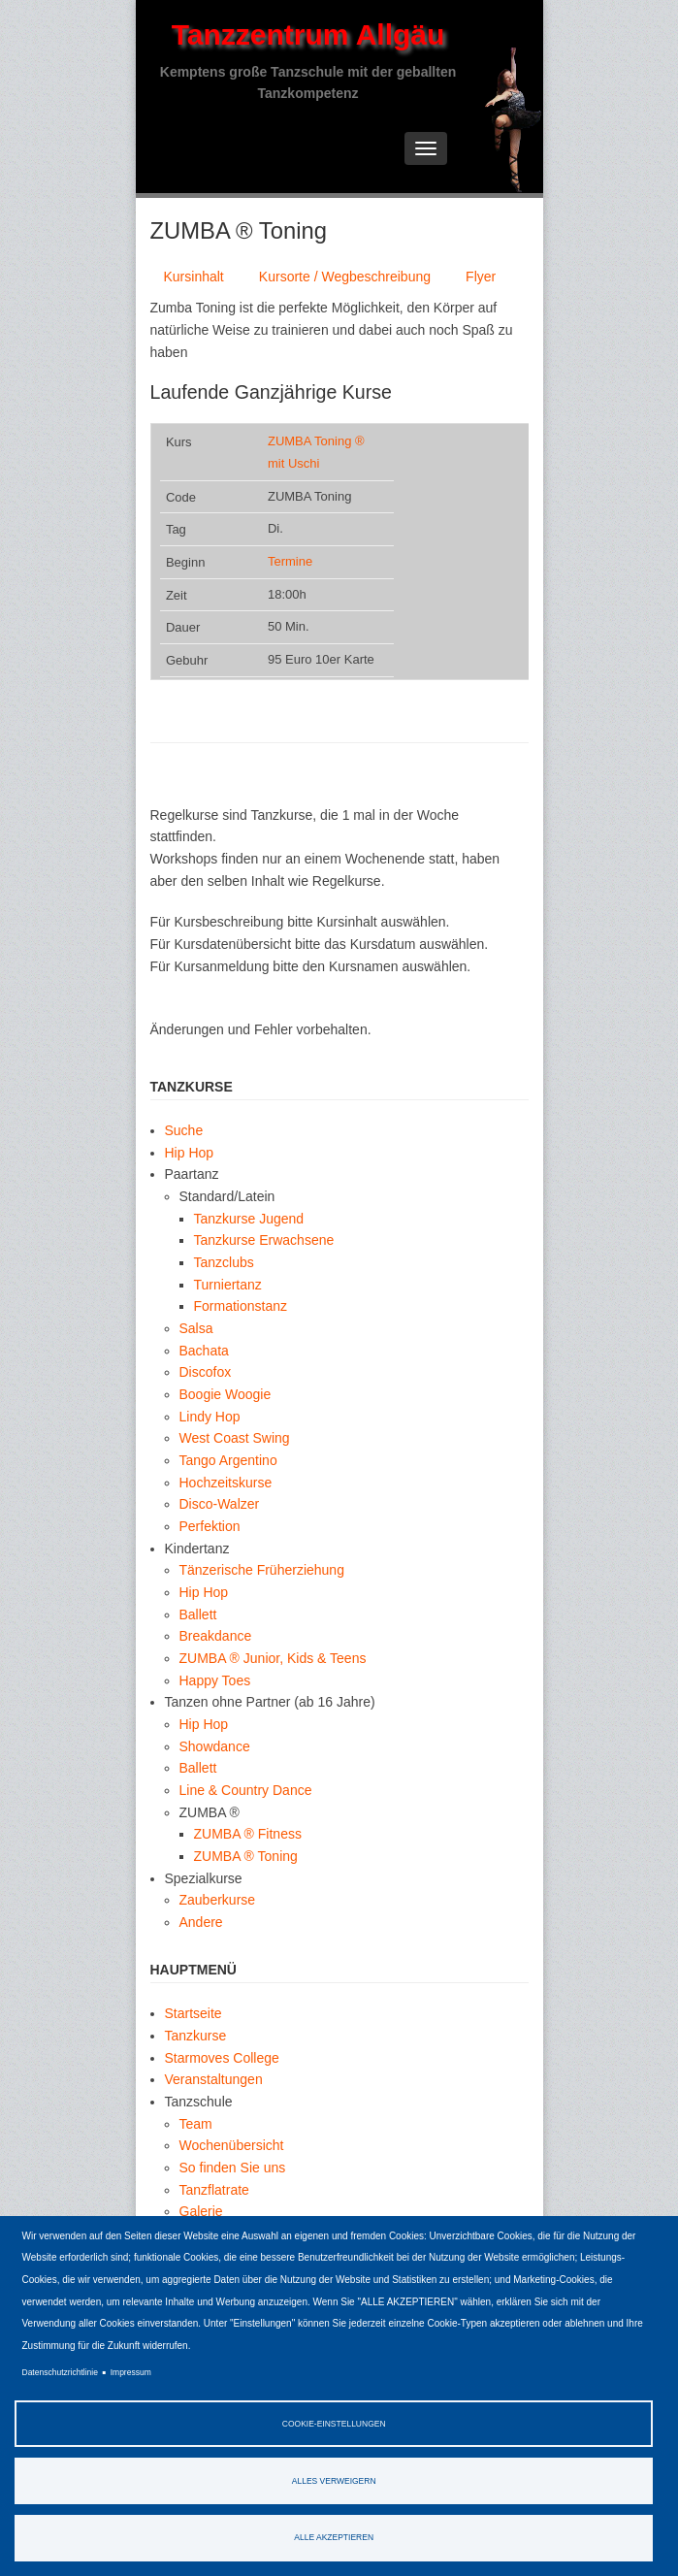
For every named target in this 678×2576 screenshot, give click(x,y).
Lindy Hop (210, 1416)
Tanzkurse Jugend (249, 1218)
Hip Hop (189, 1152)
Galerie (201, 2211)
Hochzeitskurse (226, 1482)
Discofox (205, 1372)
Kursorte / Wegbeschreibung (345, 276)
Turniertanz (228, 1284)
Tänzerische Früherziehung (261, 1570)
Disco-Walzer (219, 1504)
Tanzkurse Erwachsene (264, 1240)
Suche (184, 1130)
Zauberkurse (217, 1900)
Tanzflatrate (214, 2190)
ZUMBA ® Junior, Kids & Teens (273, 1658)
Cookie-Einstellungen (334, 2424)
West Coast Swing (234, 1438)
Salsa (196, 1328)
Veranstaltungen (214, 2079)
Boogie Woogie (225, 1394)
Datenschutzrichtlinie (60, 2372)
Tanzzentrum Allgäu (308, 34)
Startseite (193, 2013)
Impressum (131, 2372)
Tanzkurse (196, 2035)
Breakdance (215, 1636)
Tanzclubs (224, 1262)
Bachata (204, 1350)
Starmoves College (222, 2058)
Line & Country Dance (245, 1790)
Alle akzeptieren (333, 2537)
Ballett (198, 1614)
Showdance (214, 1746)
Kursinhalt (194, 276)
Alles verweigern (334, 2481)
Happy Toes (215, 1680)
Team (195, 2124)
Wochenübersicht (231, 2145)
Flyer (481, 276)
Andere (201, 1922)
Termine (290, 561)
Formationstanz (240, 1306)
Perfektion (210, 1526)
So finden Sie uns (232, 2167)
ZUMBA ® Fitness (248, 1834)
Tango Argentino (228, 1460)
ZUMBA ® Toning (246, 1856)
